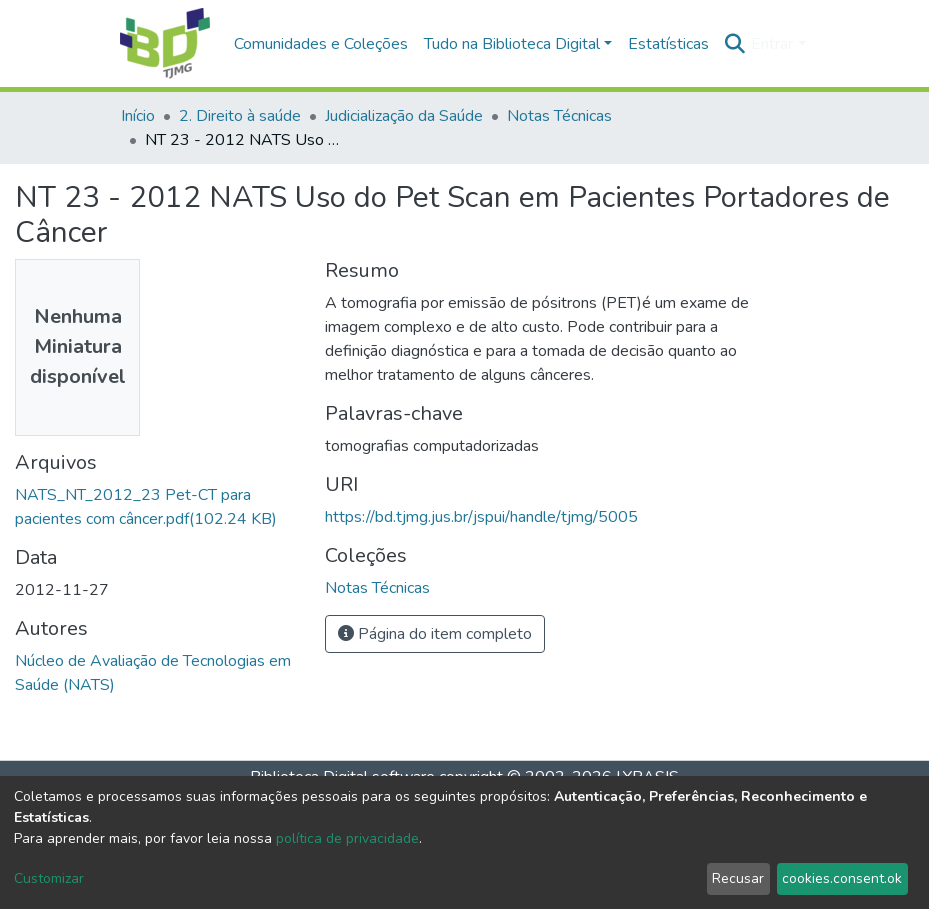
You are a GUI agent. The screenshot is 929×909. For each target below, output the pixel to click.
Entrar (772, 44)
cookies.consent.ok (842, 878)
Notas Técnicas (559, 116)
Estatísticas (668, 44)
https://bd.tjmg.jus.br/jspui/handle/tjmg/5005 (481, 517)
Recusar (738, 878)
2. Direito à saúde (240, 116)
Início (138, 116)
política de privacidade (347, 838)
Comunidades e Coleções (321, 44)
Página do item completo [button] (435, 634)
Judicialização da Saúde (404, 116)
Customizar (49, 878)
